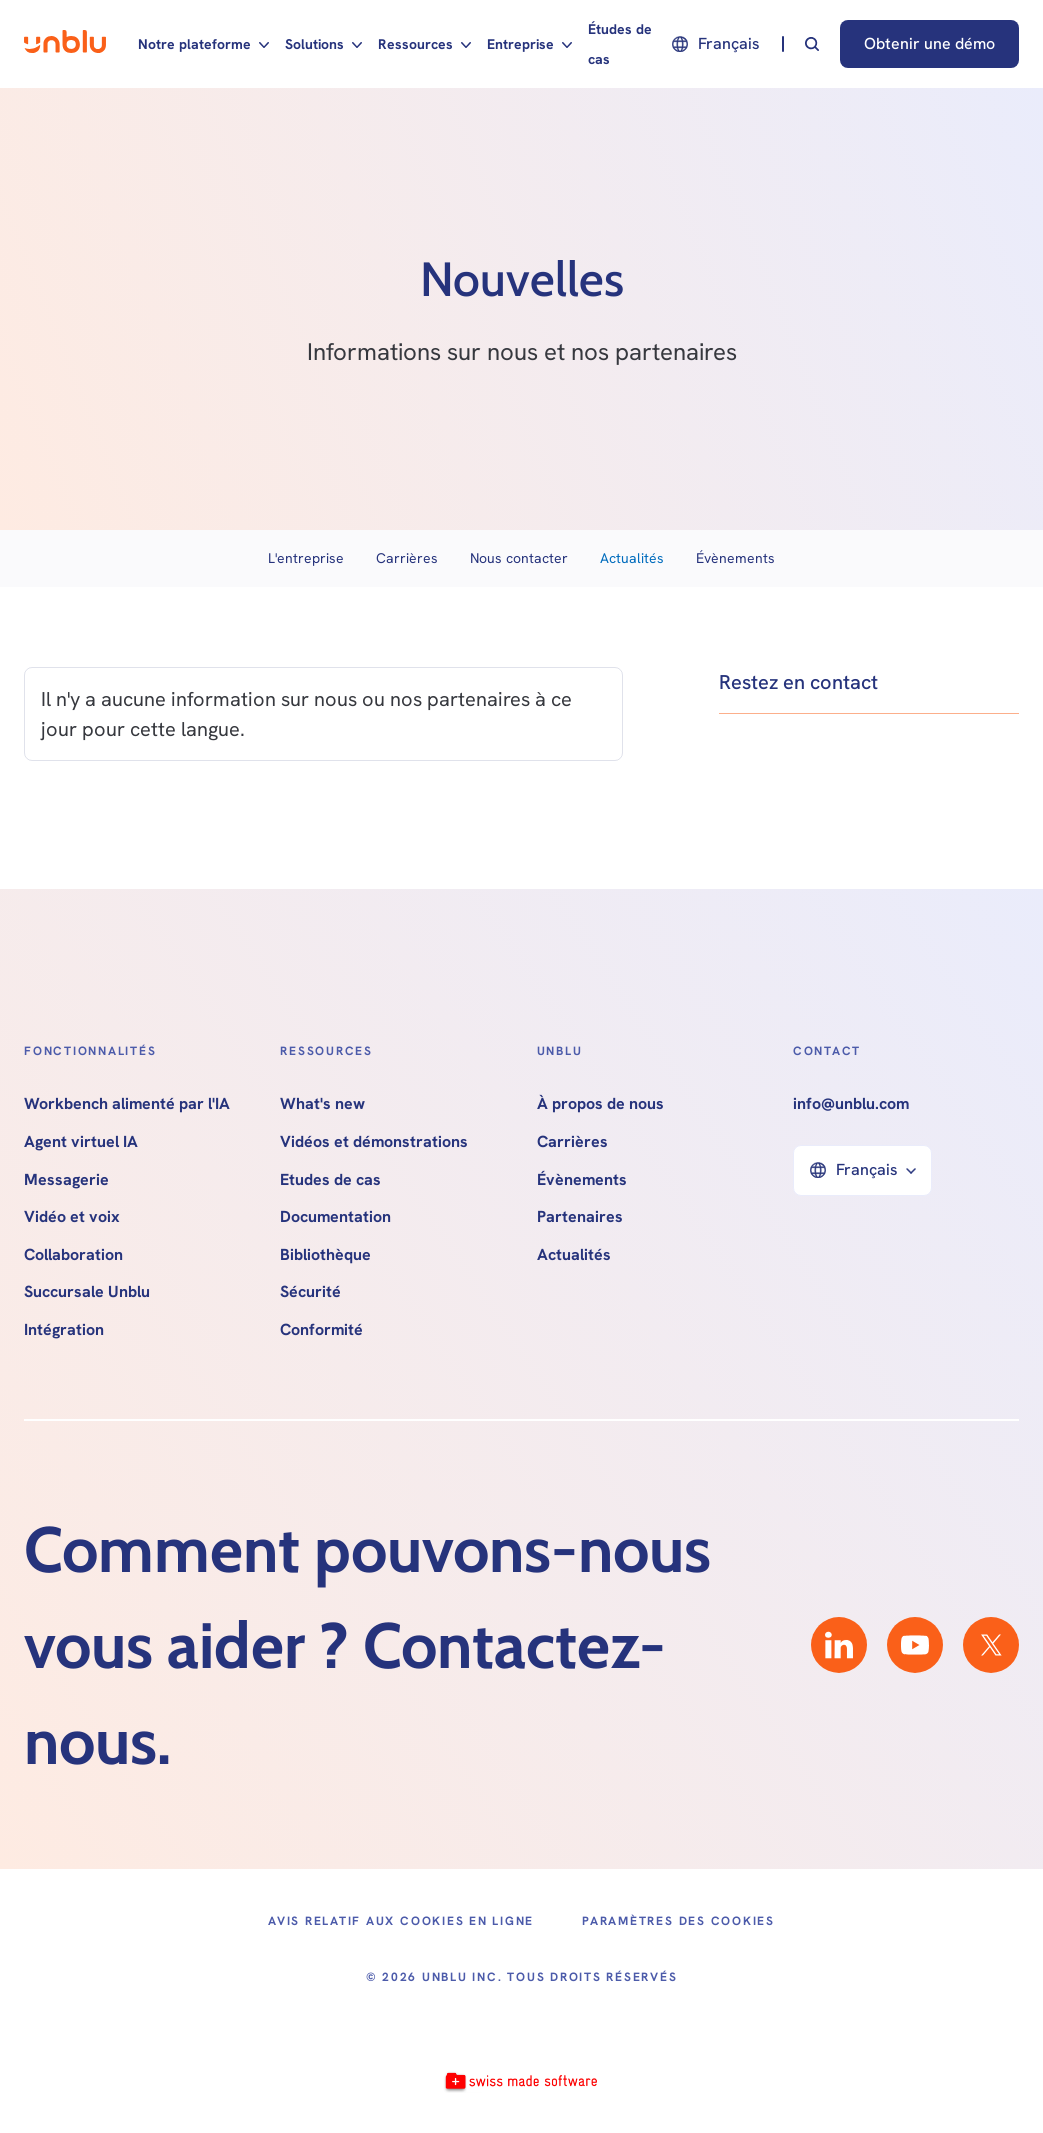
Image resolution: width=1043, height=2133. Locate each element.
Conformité (321, 1330)
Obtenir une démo (929, 43)
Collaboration (73, 1255)
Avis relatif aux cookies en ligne (401, 1921)
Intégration (64, 1330)
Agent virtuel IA (81, 1142)
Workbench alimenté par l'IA (127, 1104)
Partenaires (580, 1217)
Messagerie (66, 1180)
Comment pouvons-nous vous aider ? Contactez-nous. (367, 1645)
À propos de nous (600, 1104)
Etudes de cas (330, 1180)
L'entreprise (306, 558)
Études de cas (620, 44)
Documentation (335, 1217)
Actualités (632, 558)
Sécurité (310, 1292)
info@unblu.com (851, 1104)
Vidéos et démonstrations (374, 1142)
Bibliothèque (325, 1255)
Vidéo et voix (72, 1217)
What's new (322, 1104)
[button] (203, 44)
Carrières (407, 558)
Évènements (735, 558)
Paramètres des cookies (678, 1921)
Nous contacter (519, 558)
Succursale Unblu (87, 1292)
